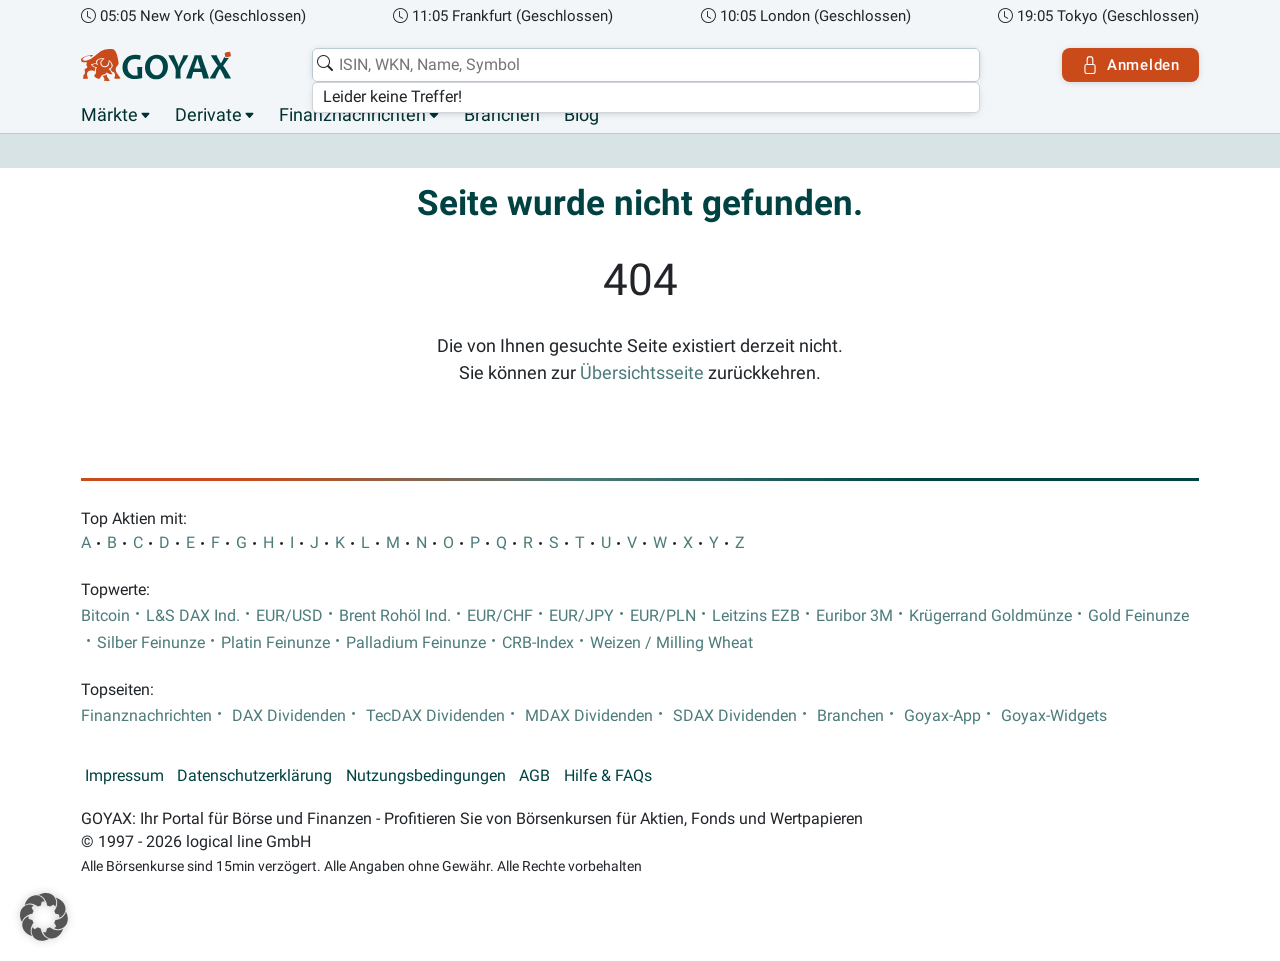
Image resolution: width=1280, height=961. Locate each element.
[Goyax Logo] (156, 65)
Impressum (124, 776)
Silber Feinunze (151, 643)
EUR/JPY (581, 616)
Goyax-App (942, 716)
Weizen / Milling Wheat (671, 643)
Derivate (208, 115)
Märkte (109, 115)
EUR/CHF (500, 616)
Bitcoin (105, 616)
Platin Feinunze (275, 643)
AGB (534, 776)
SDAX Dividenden (735, 716)
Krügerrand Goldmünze (990, 616)
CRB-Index (538, 643)
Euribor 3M (854, 616)
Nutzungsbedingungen (426, 776)
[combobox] (646, 65)
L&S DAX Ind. (193, 616)
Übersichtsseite (642, 373)
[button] (44, 917)
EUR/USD (289, 616)
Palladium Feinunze (416, 643)
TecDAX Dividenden (435, 716)
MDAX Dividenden (589, 716)
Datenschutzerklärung (254, 776)
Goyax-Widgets (1054, 716)
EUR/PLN (663, 616)
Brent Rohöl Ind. (395, 616)
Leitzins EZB (756, 616)
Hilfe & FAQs (608, 776)
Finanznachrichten (352, 115)
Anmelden (1130, 65)
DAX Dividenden (289, 716)
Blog (581, 115)
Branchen (502, 115)
